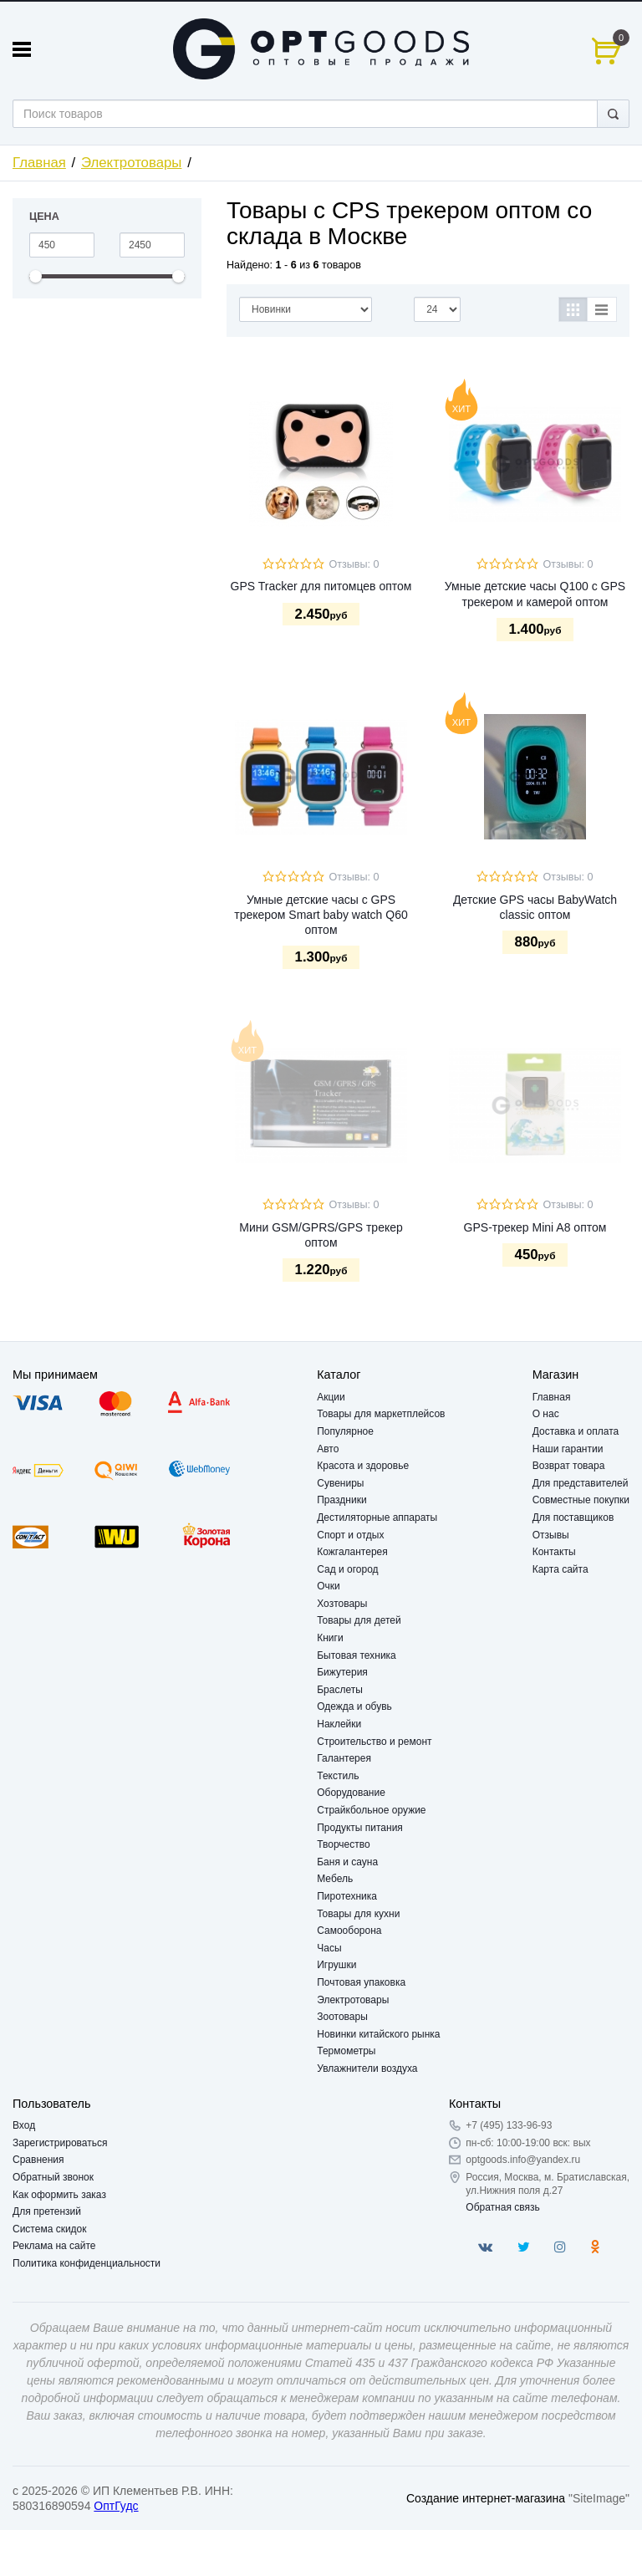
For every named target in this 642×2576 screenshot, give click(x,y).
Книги (330, 1638)
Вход (24, 2125)
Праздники (341, 1500)
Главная (39, 163)
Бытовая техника (356, 1655)
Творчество (343, 1844)
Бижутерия (342, 1672)
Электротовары (131, 163)
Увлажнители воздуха (367, 2068)
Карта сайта (560, 1569)
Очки (328, 1586)
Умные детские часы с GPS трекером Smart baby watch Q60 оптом (321, 914)
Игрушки (336, 1965)
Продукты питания (360, 1828)
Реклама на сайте (54, 2246)
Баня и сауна (347, 1862)
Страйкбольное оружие (371, 1810)
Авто (328, 1449)
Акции (331, 1397)
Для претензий (47, 2211)
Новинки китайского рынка (378, 2034)
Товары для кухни (358, 1914)
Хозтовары (342, 1603)
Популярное (345, 1431)
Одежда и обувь (354, 1706)
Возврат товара (568, 1466)
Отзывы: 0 (354, 564)
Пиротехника (347, 1896)
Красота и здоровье (363, 1466)
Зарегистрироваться (60, 2143)
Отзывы (550, 1535)
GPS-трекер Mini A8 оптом (535, 1227)
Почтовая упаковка (361, 1982)
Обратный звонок (53, 2177)
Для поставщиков (573, 1517)
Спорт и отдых (350, 1535)
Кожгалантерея (352, 1552)
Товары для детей (358, 1620)
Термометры (346, 2051)
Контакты (554, 1552)
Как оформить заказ (59, 2195)
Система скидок (50, 2229)
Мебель (335, 1879)
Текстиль (338, 1776)
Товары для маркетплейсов (381, 1414)
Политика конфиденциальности (86, 2263)
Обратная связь (502, 2207)
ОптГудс (116, 2505)
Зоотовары (342, 2017)
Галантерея (344, 1758)
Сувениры (340, 1483)
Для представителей (580, 1483)
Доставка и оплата (575, 1431)
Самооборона (349, 1930)
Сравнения (38, 2159)
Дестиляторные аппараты (377, 1517)
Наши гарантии (568, 1449)
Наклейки (339, 1724)
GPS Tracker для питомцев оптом (321, 586)
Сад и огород (347, 1569)
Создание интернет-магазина (485, 2498)
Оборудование (351, 1792)
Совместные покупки (580, 1500)
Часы (329, 1948)
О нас (545, 1414)
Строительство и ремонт (374, 1741)
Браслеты (340, 1690)
